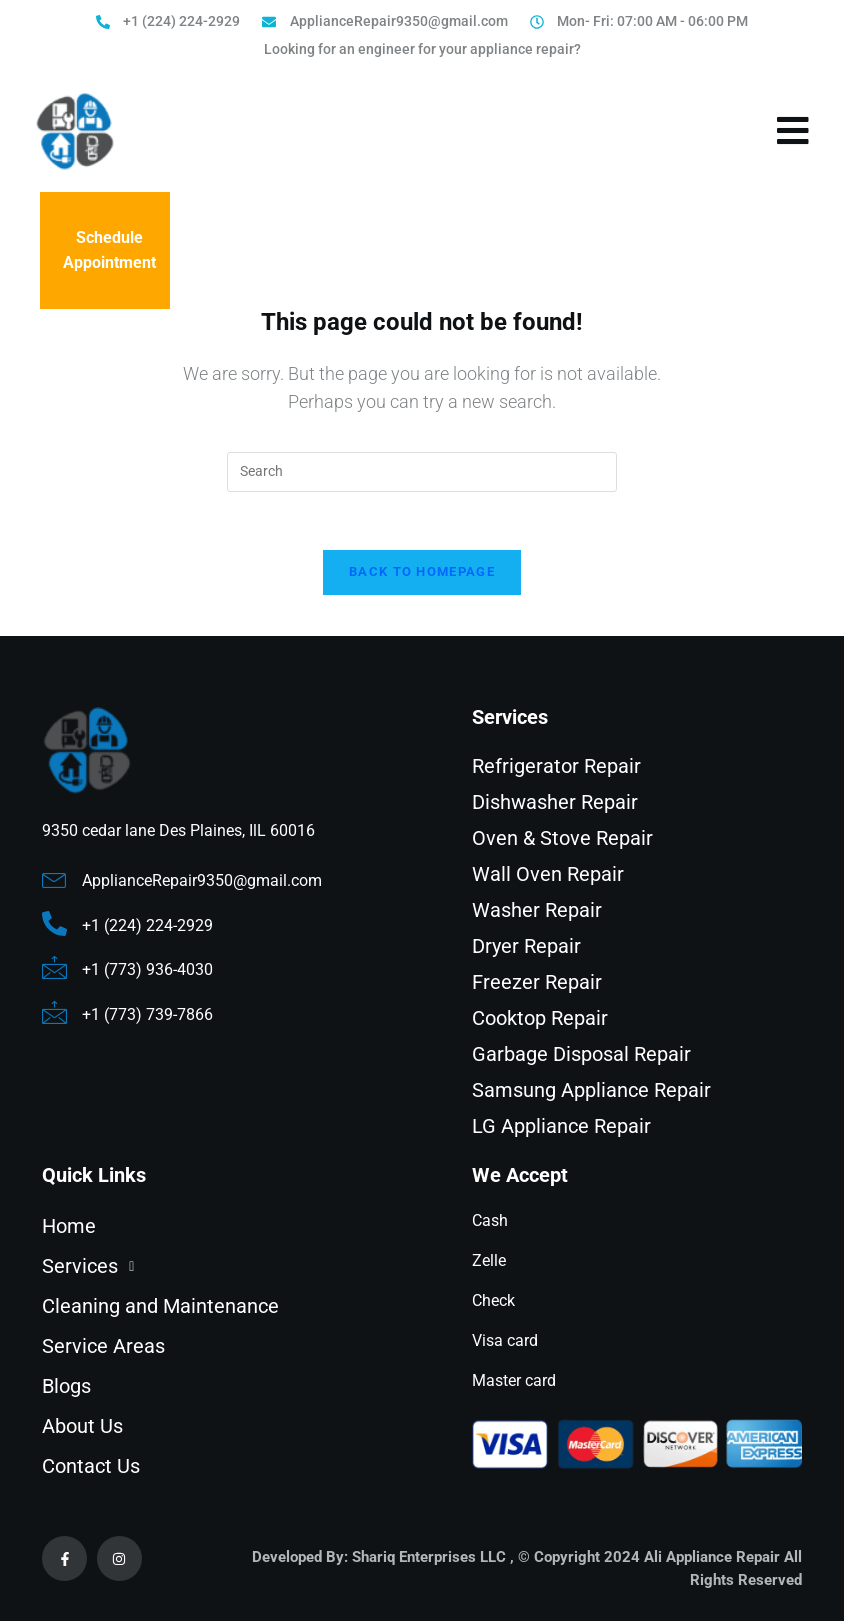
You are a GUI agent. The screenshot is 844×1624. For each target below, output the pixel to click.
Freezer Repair (537, 985)
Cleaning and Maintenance (160, 1309)
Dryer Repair (526, 949)
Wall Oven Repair (548, 877)
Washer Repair (537, 913)
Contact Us (91, 1469)
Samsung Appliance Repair (591, 1093)
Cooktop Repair (540, 1021)
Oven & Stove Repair (562, 841)
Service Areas (103, 1349)
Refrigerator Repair (556, 769)
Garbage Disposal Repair (581, 1057)
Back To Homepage (422, 574)
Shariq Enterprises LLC (429, 1560)
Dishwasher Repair (555, 805)
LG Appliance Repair (561, 1129)
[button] (227, 1269)
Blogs (66, 1389)
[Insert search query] (422, 472)
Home (69, 1229)
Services (93, 1268)
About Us (82, 1429)
